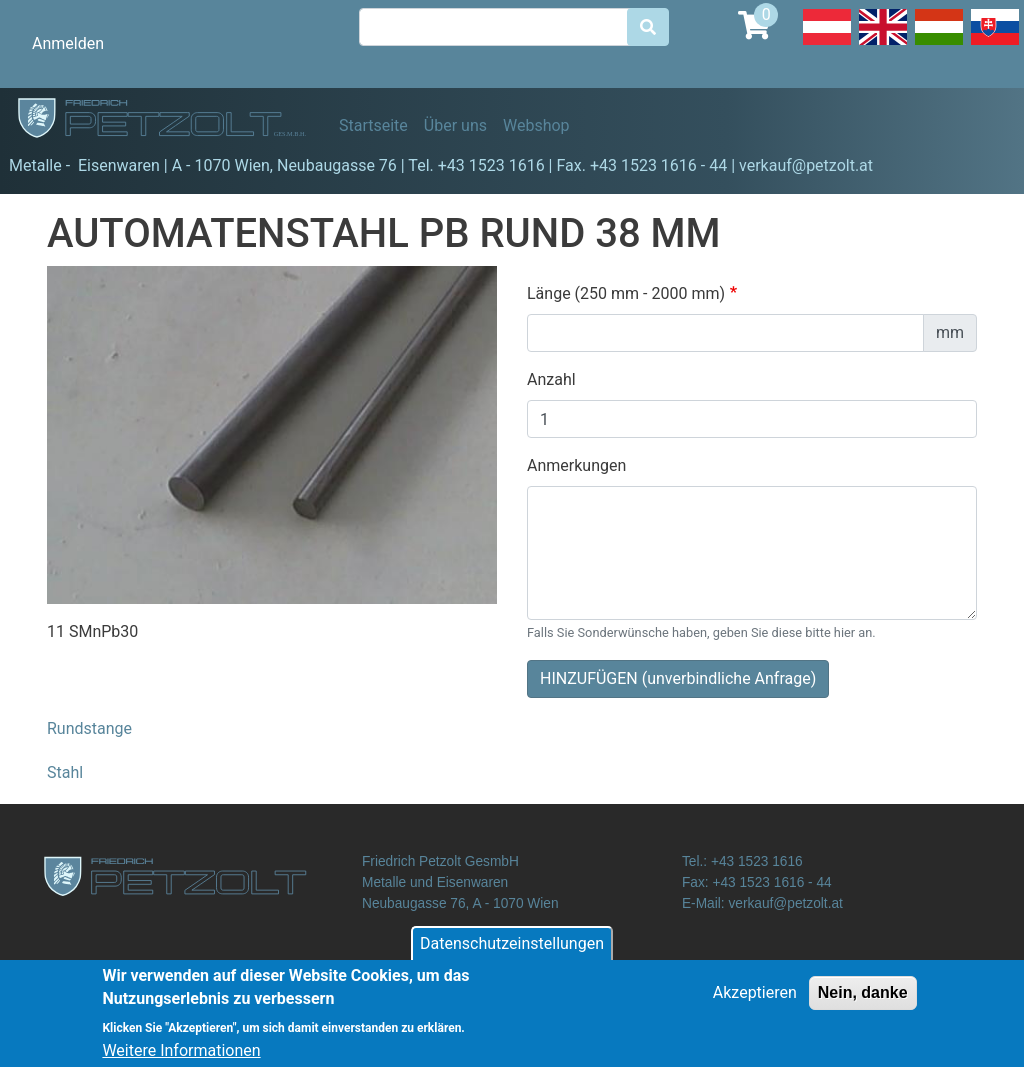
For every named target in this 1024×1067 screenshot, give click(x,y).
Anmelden (68, 43)
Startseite (373, 125)
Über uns (455, 125)
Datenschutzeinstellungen (512, 952)
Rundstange (89, 728)
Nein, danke (863, 1001)
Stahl (65, 772)
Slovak (995, 44)
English (883, 44)
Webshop (536, 125)
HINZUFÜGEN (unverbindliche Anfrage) (678, 678)
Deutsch (827, 44)
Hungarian (939, 44)
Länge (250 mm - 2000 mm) (626, 293)
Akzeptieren (755, 1001)
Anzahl (551, 379)
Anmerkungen (576, 465)
